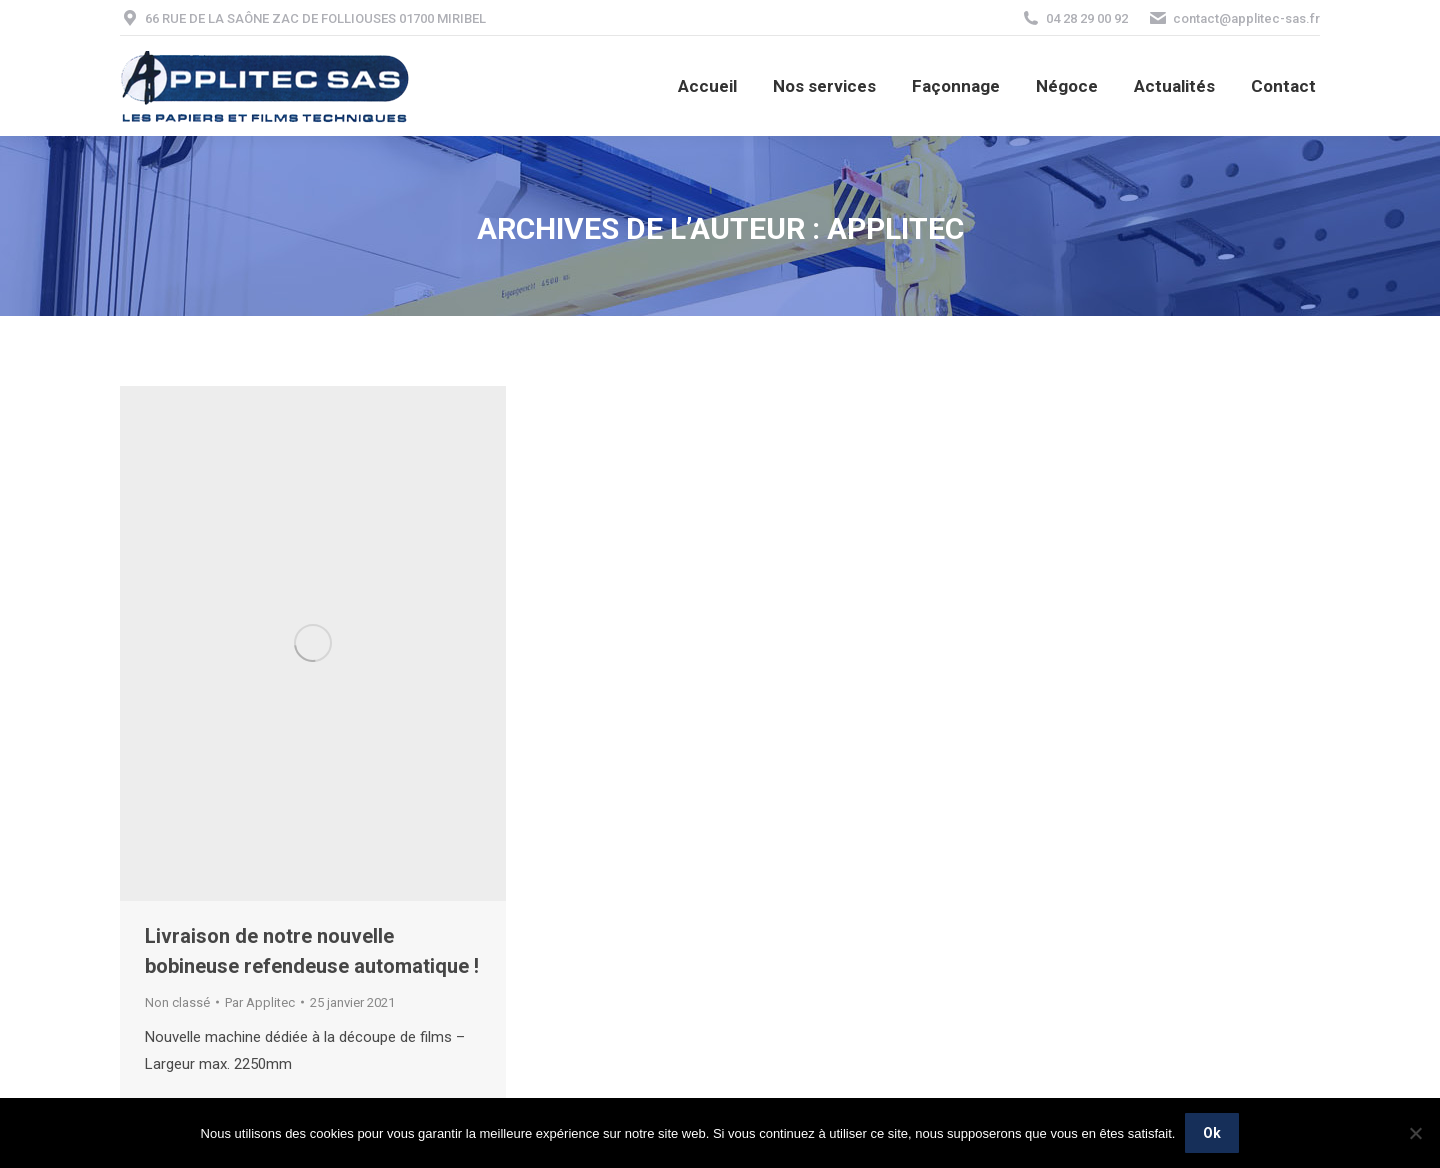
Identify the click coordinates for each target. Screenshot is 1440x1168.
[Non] (1415, 1133)
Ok (1212, 1133)
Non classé (177, 1002)
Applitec (895, 228)
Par (260, 1002)
